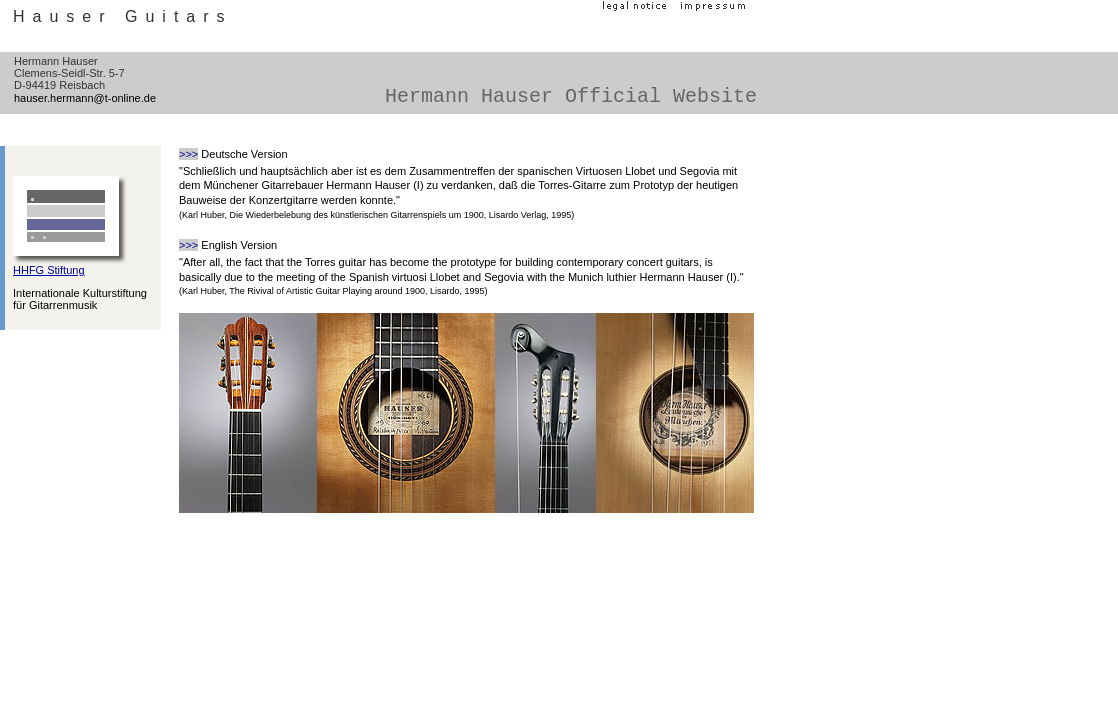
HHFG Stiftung (49, 270)
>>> (188, 154)
